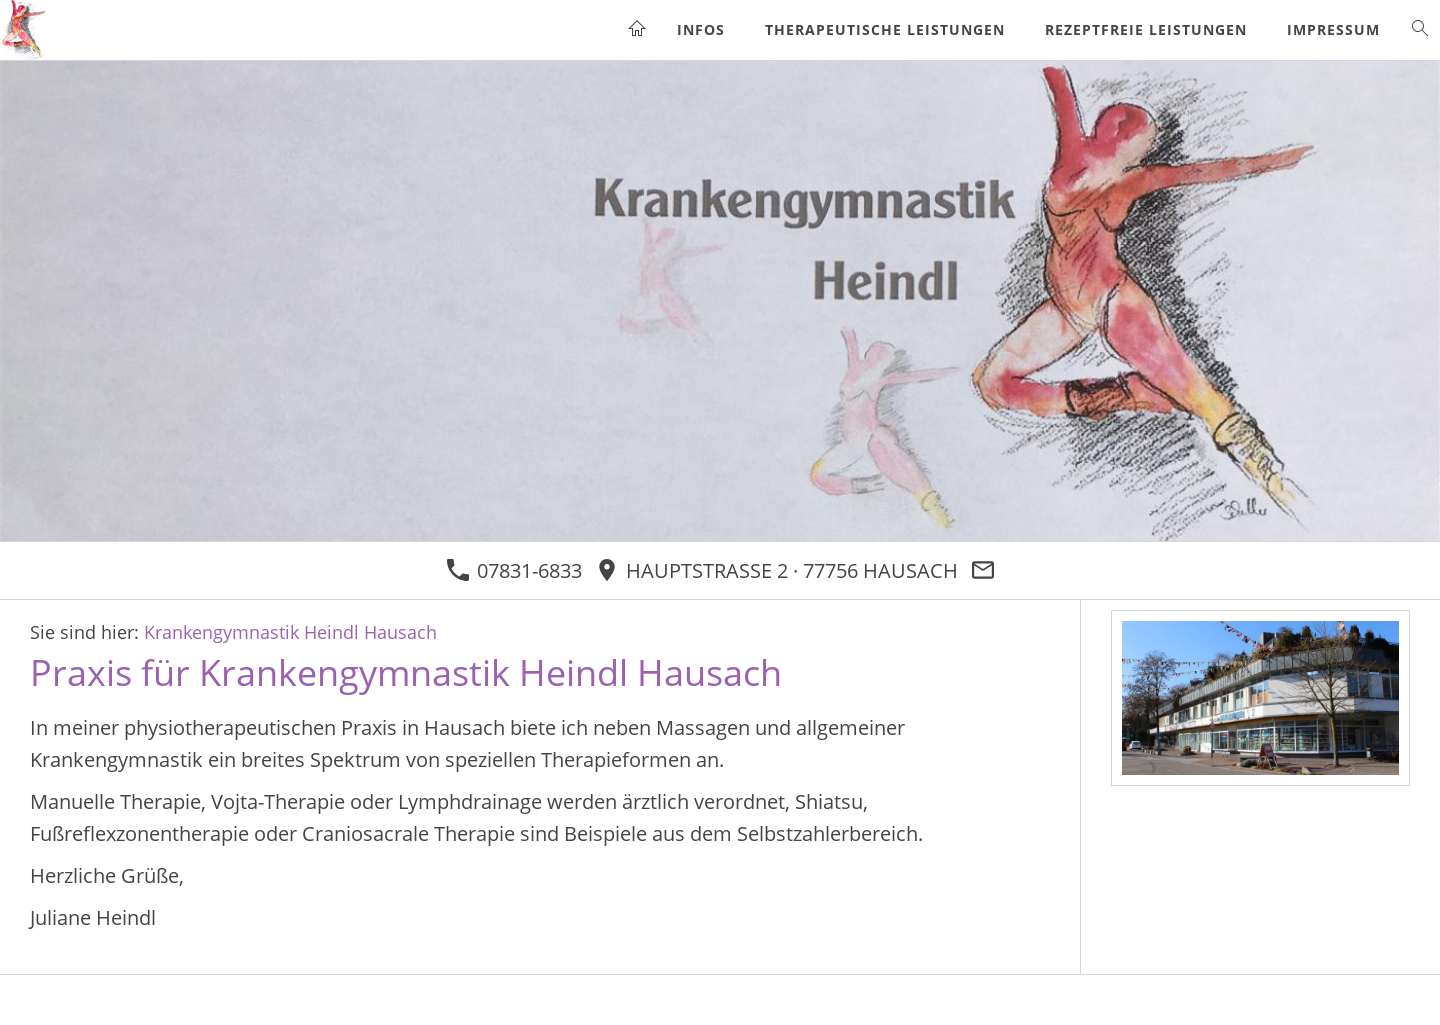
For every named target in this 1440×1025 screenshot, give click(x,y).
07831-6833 (514, 570)
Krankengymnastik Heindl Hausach (290, 632)
